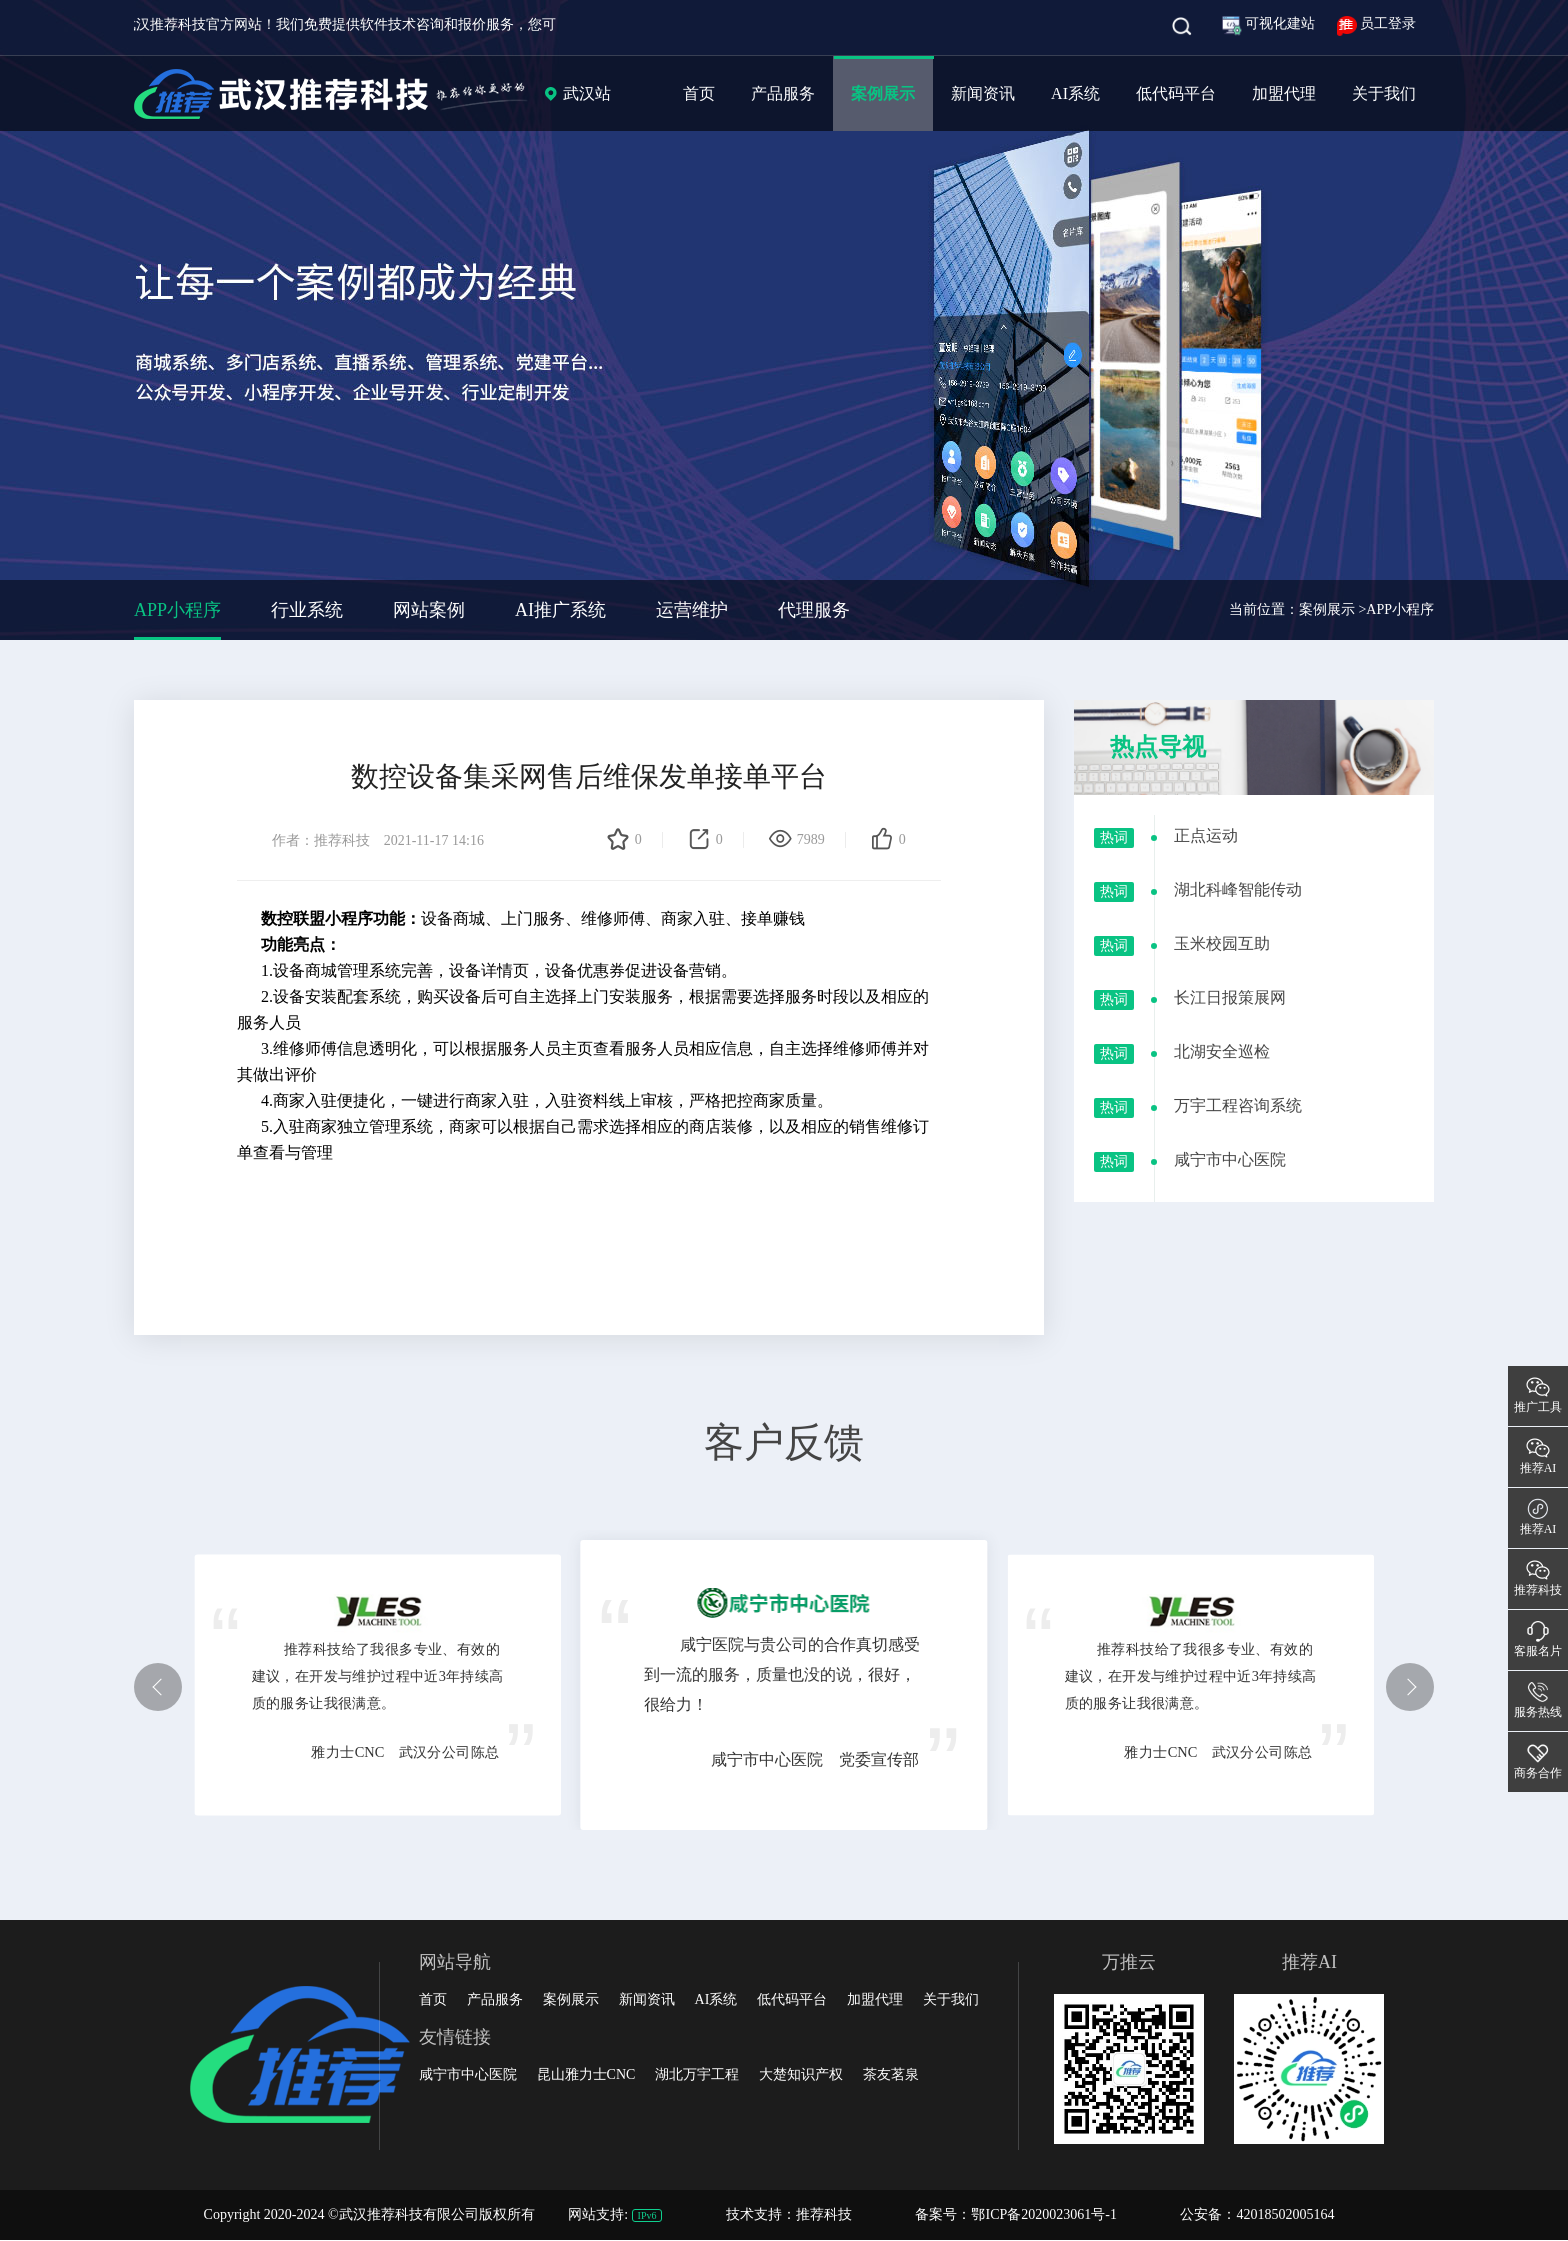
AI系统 (1075, 93)
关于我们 (1384, 93)
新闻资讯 (983, 93)
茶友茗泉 (891, 2074)
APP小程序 (177, 610)
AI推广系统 (560, 610)
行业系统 (307, 610)
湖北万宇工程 (697, 2074)
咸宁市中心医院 (468, 2074)
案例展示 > (1332, 609)
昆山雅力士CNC (586, 2074)
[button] (158, 1687)
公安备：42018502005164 (1257, 2214)
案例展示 (883, 93)
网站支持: (617, 2214)
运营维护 (692, 610)
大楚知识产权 (801, 2074)
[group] (784, 320)
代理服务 (814, 610)
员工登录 (1377, 23)
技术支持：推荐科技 (791, 2214)
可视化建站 (1270, 23)
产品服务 (783, 93)
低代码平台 (1176, 93)
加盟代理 (1284, 93)
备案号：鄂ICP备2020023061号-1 (1015, 2214)
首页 (699, 93)
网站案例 (429, 610)
